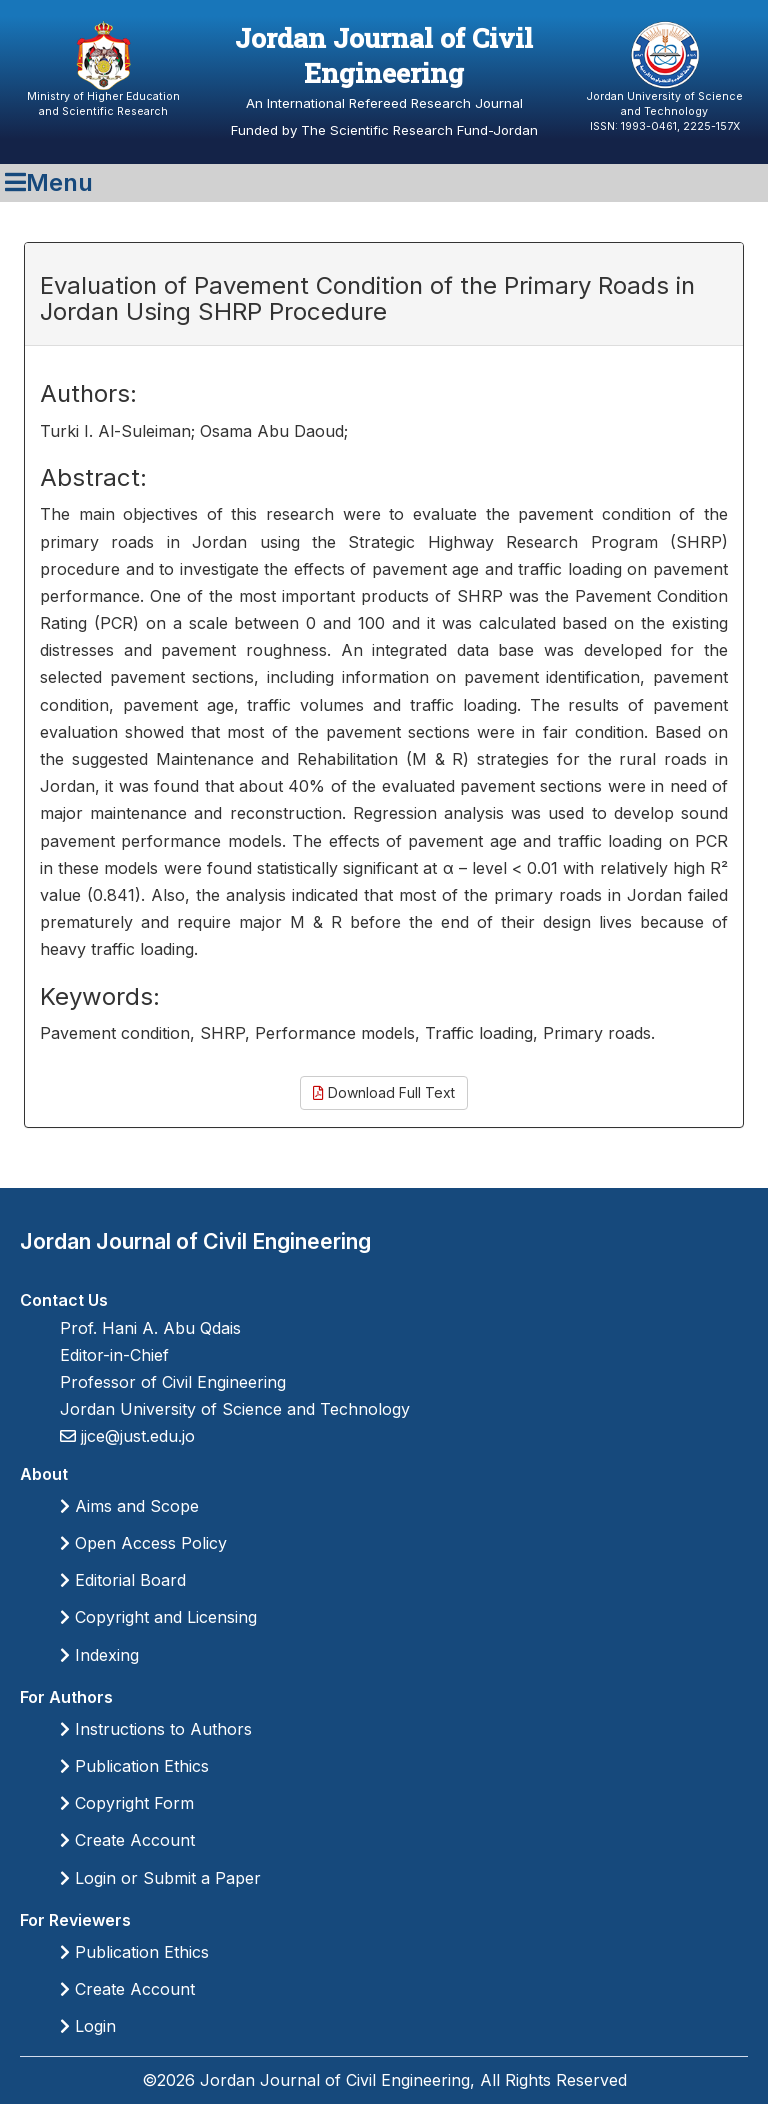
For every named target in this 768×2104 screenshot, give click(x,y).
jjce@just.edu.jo (135, 1436)
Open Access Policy (143, 1543)
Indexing (99, 1655)
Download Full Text (384, 1092)
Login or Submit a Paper (160, 1878)
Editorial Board (123, 1580)
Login (88, 2026)
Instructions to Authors (156, 1729)
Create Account (127, 1840)
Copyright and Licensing (158, 1617)
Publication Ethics (134, 1766)
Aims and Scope (129, 1506)
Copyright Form (127, 1803)
